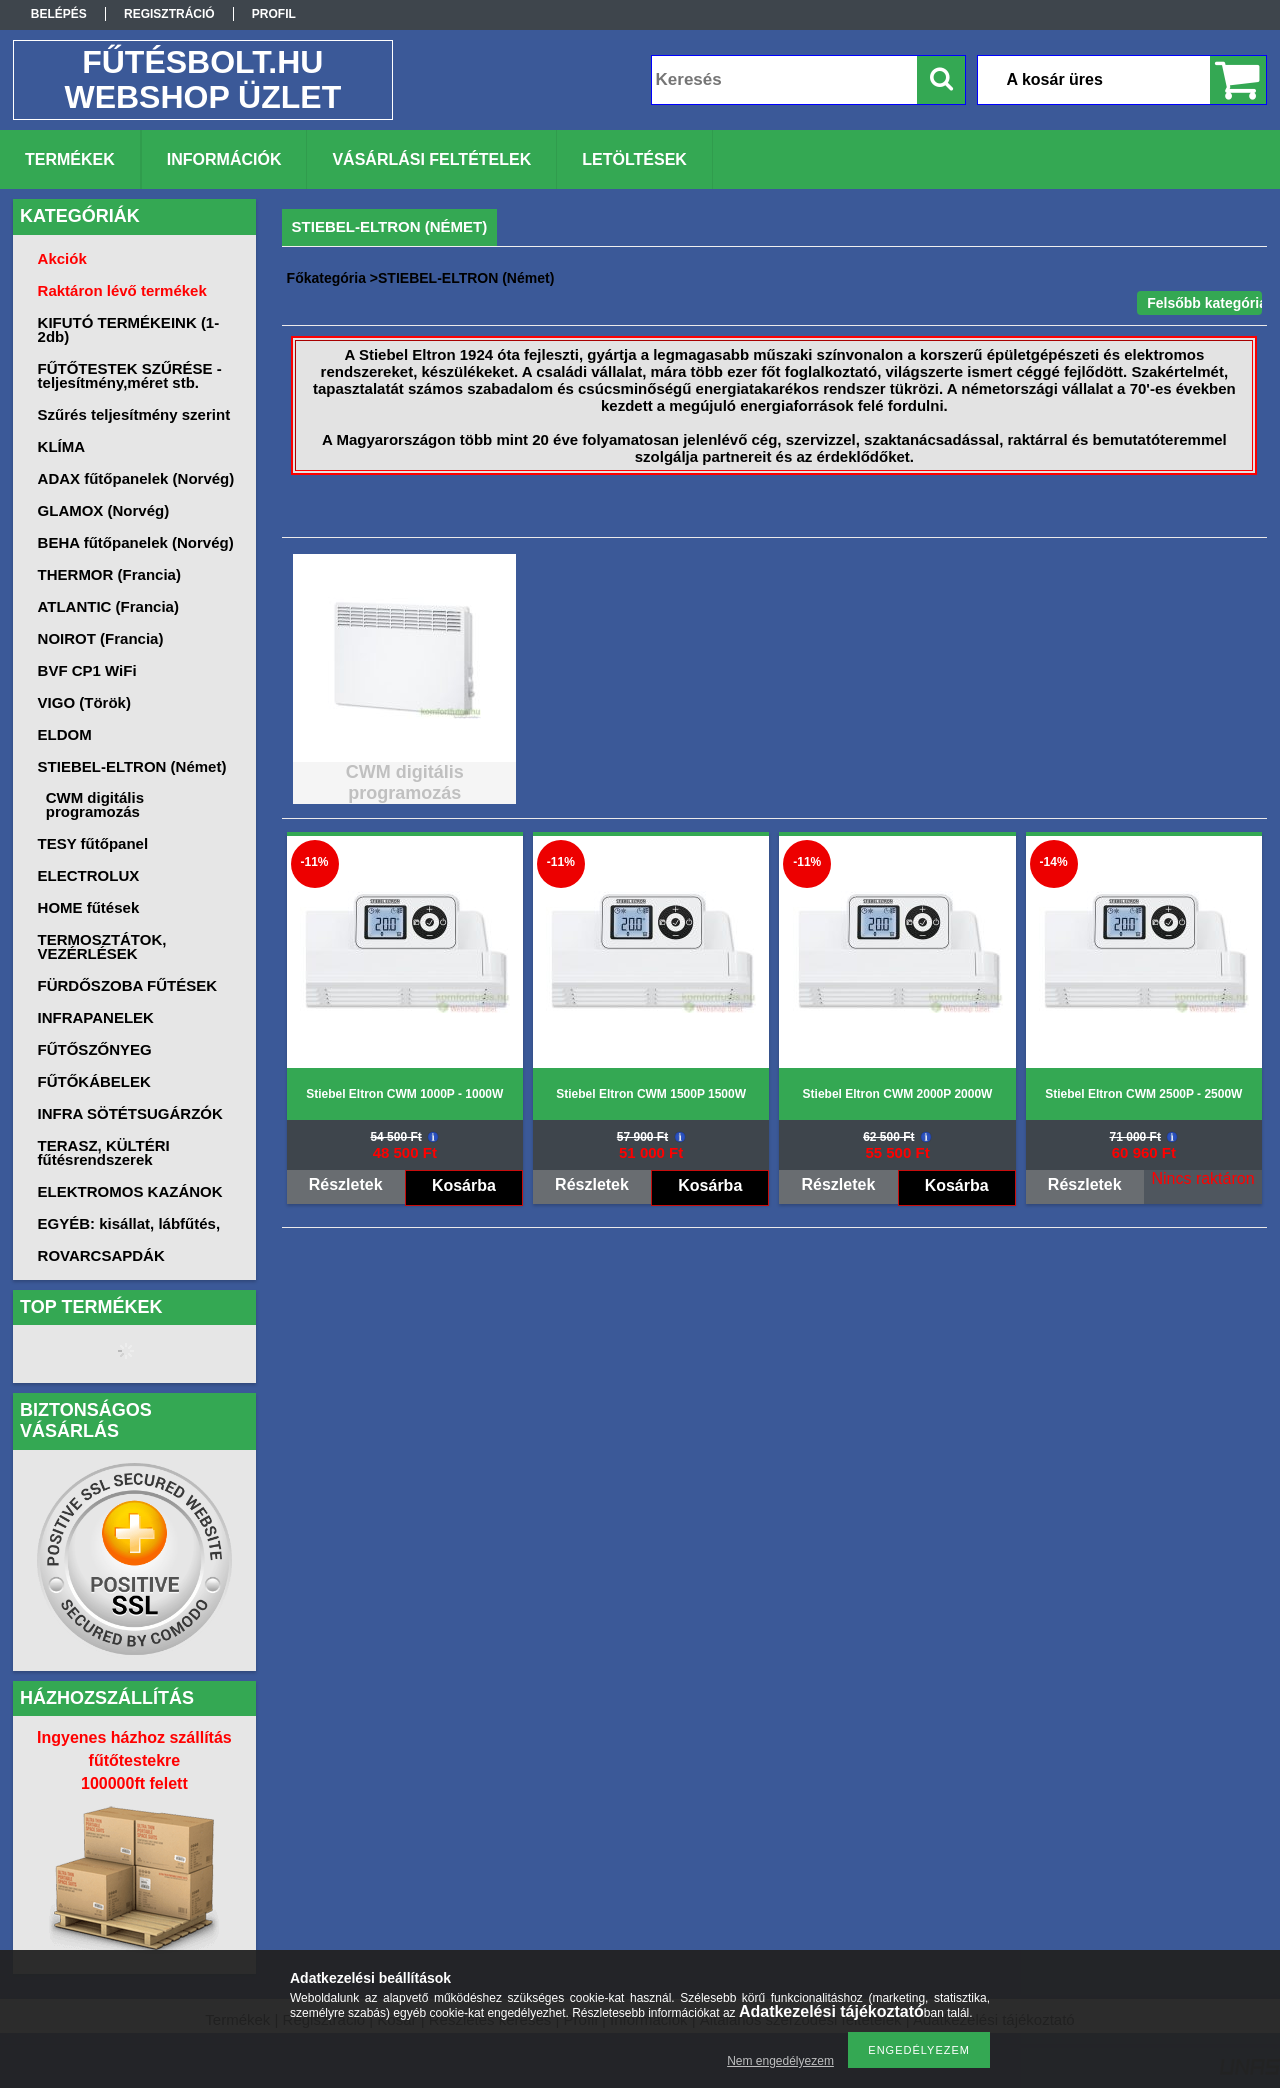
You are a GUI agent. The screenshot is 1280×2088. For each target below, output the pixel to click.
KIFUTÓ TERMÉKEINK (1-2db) (129, 329)
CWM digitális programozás (95, 804)
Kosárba (464, 1185)
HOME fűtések (89, 907)
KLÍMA (62, 446)
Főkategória (326, 278)
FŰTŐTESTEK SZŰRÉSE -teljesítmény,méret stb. (130, 375)
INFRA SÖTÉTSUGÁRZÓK (130, 1113)
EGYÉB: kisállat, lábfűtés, (129, 1223)
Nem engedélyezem (780, 2061)
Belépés (59, 14)
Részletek (346, 1184)
